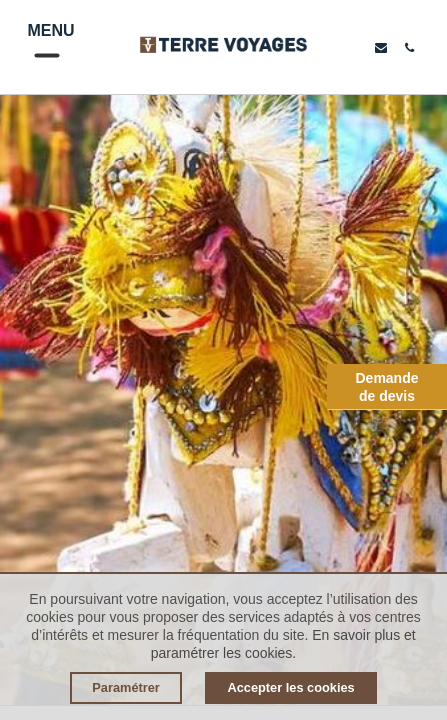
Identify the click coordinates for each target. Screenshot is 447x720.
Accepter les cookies (290, 687)
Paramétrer (126, 687)
